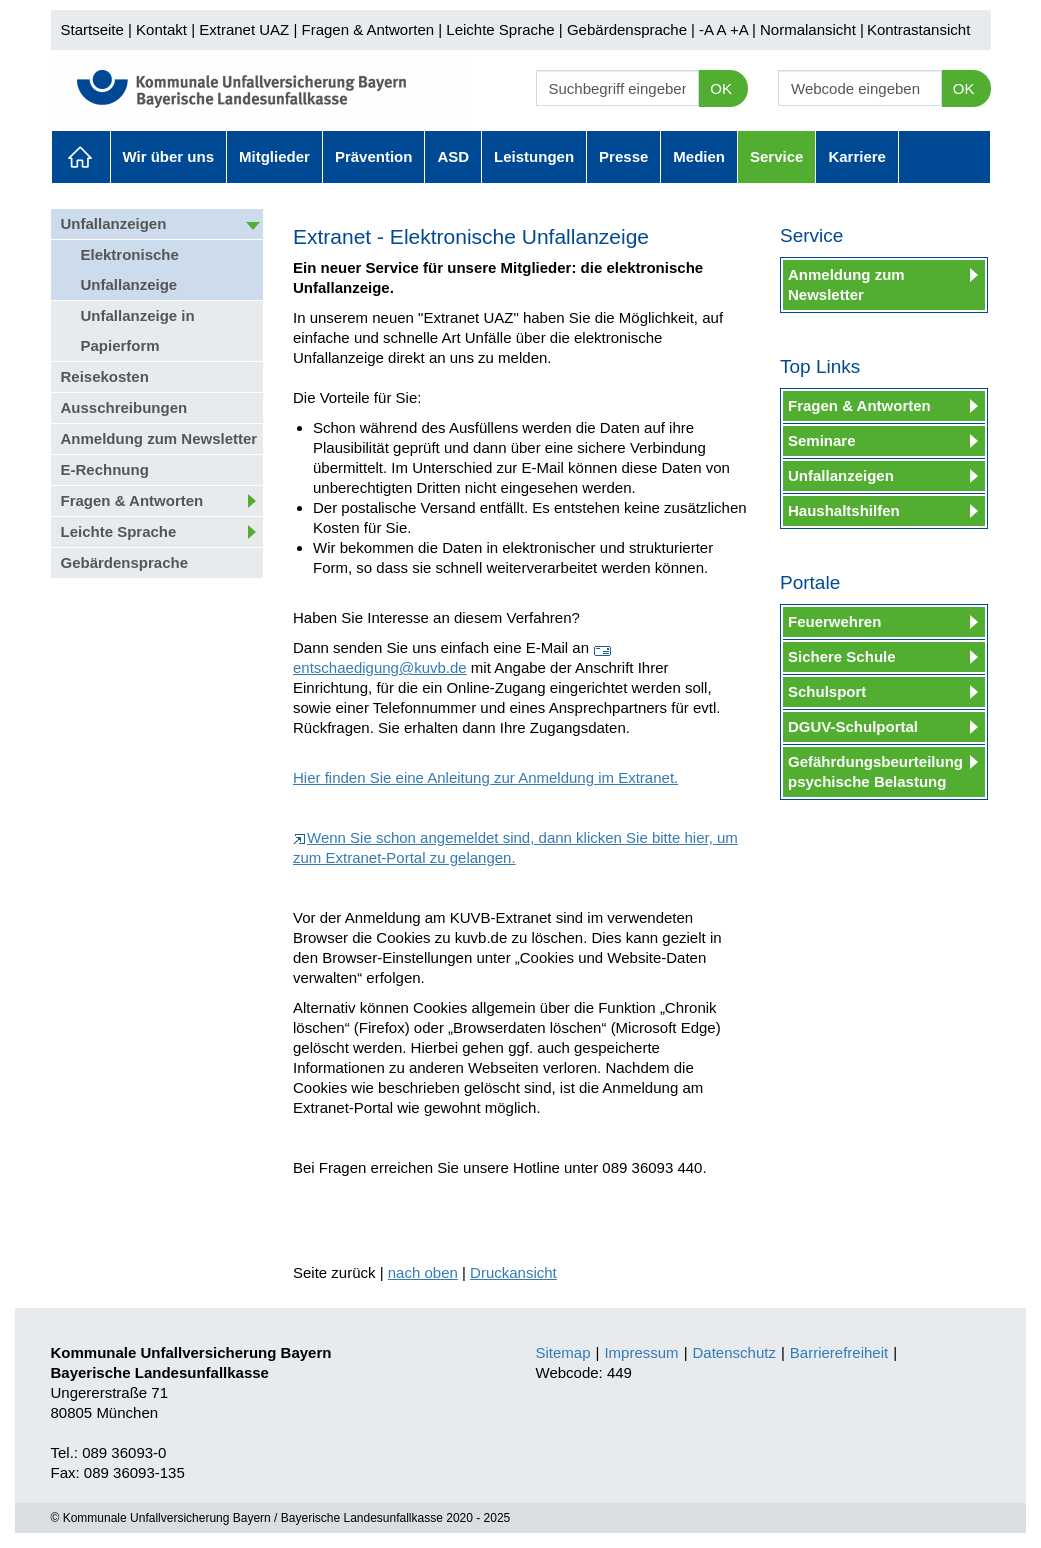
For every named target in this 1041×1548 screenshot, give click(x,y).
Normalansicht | (812, 29)
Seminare (822, 440)
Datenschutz (734, 1352)
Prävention (374, 156)
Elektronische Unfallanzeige (130, 269)
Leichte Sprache (500, 29)
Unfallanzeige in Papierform (138, 330)
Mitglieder (274, 156)
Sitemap (563, 1352)
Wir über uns (169, 156)
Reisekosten (105, 376)
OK (721, 88)
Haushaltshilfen (844, 510)
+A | (741, 29)
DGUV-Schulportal (853, 726)
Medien (699, 156)
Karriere (857, 156)
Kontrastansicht (918, 29)
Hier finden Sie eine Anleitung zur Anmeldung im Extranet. (485, 777)
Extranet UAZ (244, 29)
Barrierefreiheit (839, 1352)
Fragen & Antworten (367, 29)
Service (776, 156)
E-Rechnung (105, 469)
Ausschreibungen (124, 407)
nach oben (423, 1272)
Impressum (641, 1352)
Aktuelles (81, 157)
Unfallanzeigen (114, 223)
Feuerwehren (834, 621)
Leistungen (534, 156)
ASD (453, 156)
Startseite (92, 29)
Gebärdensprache (627, 29)
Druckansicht (513, 1272)
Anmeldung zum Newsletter (159, 438)
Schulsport (827, 691)
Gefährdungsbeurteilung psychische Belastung (875, 771)
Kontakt (161, 29)
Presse (623, 156)
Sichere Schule (842, 656)
